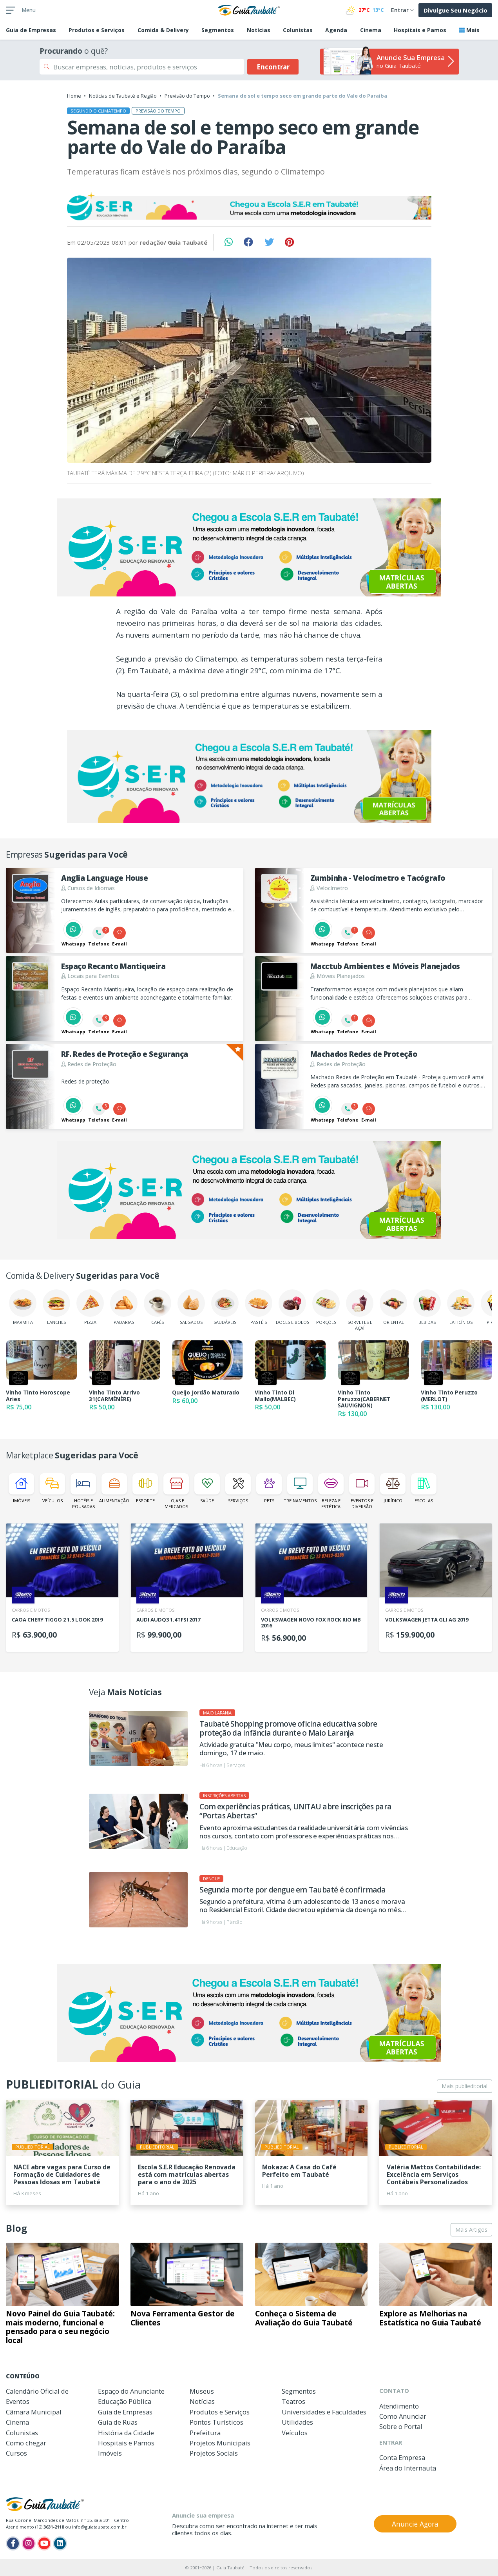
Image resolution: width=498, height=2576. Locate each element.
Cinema (370, 30)
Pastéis (258, 1307)
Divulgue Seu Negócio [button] (455, 10)
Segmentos (217, 30)
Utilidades (297, 2422)
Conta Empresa (402, 2457)
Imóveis (21, 1488)
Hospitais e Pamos (420, 30)
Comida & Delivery (163, 30)
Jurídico (393, 1488)
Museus (202, 2391)
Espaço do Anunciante (131, 2391)
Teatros (293, 2401)
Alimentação (114, 1488)
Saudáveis (225, 1307)
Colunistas (298, 30)
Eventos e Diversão (362, 1491)
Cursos (16, 2453)
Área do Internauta (407, 2467)
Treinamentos (299, 1488)
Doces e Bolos (292, 1307)
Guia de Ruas (118, 2422)
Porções (326, 1307)
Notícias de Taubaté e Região (123, 95)
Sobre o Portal (400, 2426)
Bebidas (427, 1307)
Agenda (336, 30)
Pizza (90, 1307)
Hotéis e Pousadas (83, 1491)
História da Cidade (126, 2432)
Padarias (124, 1307)
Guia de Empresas (125, 2411)
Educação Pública (124, 2401)
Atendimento (399, 2406)
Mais (469, 30)
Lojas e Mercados (176, 1491)
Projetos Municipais (220, 2442)
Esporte (145, 1488)
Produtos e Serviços (97, 30)
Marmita (22, 1307)
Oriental (393, 1307)
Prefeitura (205, 2432)
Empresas (31, 30)
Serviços (238, 1488)
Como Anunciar (402, 2416)
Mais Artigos (471, 2229)
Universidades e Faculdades (324, 2411)
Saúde (207, 1488)
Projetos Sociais (214, 2453)
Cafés (157, 1307)
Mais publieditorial (464, 2086)
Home (74, 95)
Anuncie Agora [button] (415, 2524)
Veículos (52, 1488)
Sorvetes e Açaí (359, 1310)
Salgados (191, 1307)
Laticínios (460, 1307)
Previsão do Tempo (187, 95)
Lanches (56, 1307)
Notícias (258, 30)
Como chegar (26, 2442)
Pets (269, 1488)
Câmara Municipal (34, 2411)
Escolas (423, 1488)
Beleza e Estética (331, 1491)
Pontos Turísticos (216, 2422)
